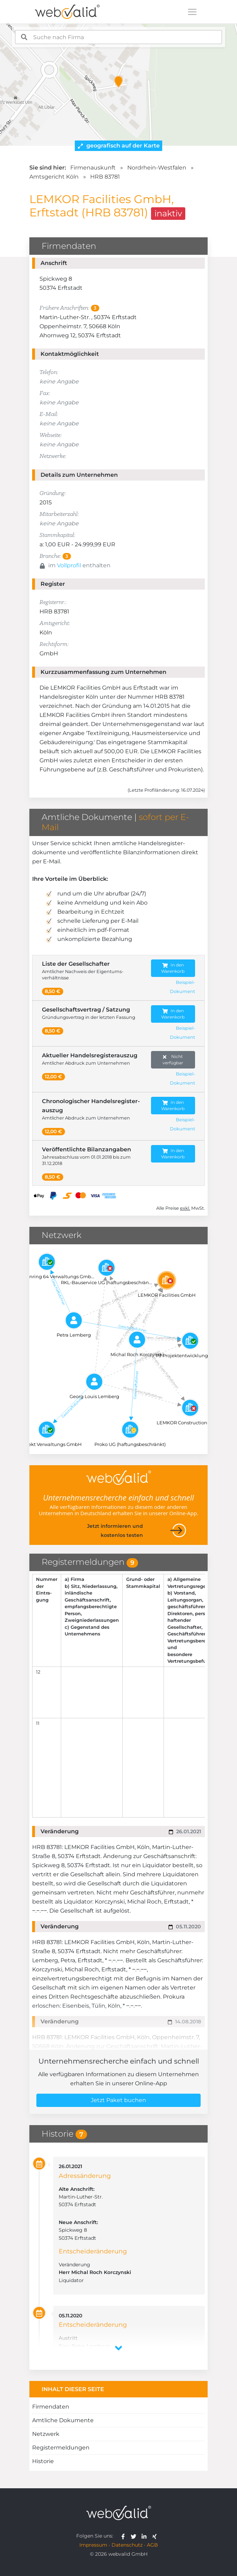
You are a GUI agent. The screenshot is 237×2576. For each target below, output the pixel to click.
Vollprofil (69, 565)
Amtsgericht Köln (54, 176)
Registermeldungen (60, 2447)
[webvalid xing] (155, 2536)
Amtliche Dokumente (63, 2420)
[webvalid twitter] (135, 2536)
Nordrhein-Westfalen (156, 167)
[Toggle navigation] (192, 12)
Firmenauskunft (93, 167)
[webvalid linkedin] (145, 2536)
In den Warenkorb (173, 968)
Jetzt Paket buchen (118, 2100)
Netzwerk (45, 2434)
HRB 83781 (105, 176)
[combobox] (118, 37)
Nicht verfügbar (173, 1059)
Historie (43, 2461)
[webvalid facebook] (124, 2536)
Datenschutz (127, 2545)
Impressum (93, 2545)
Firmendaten (50, 2406)
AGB (152, 2545)
